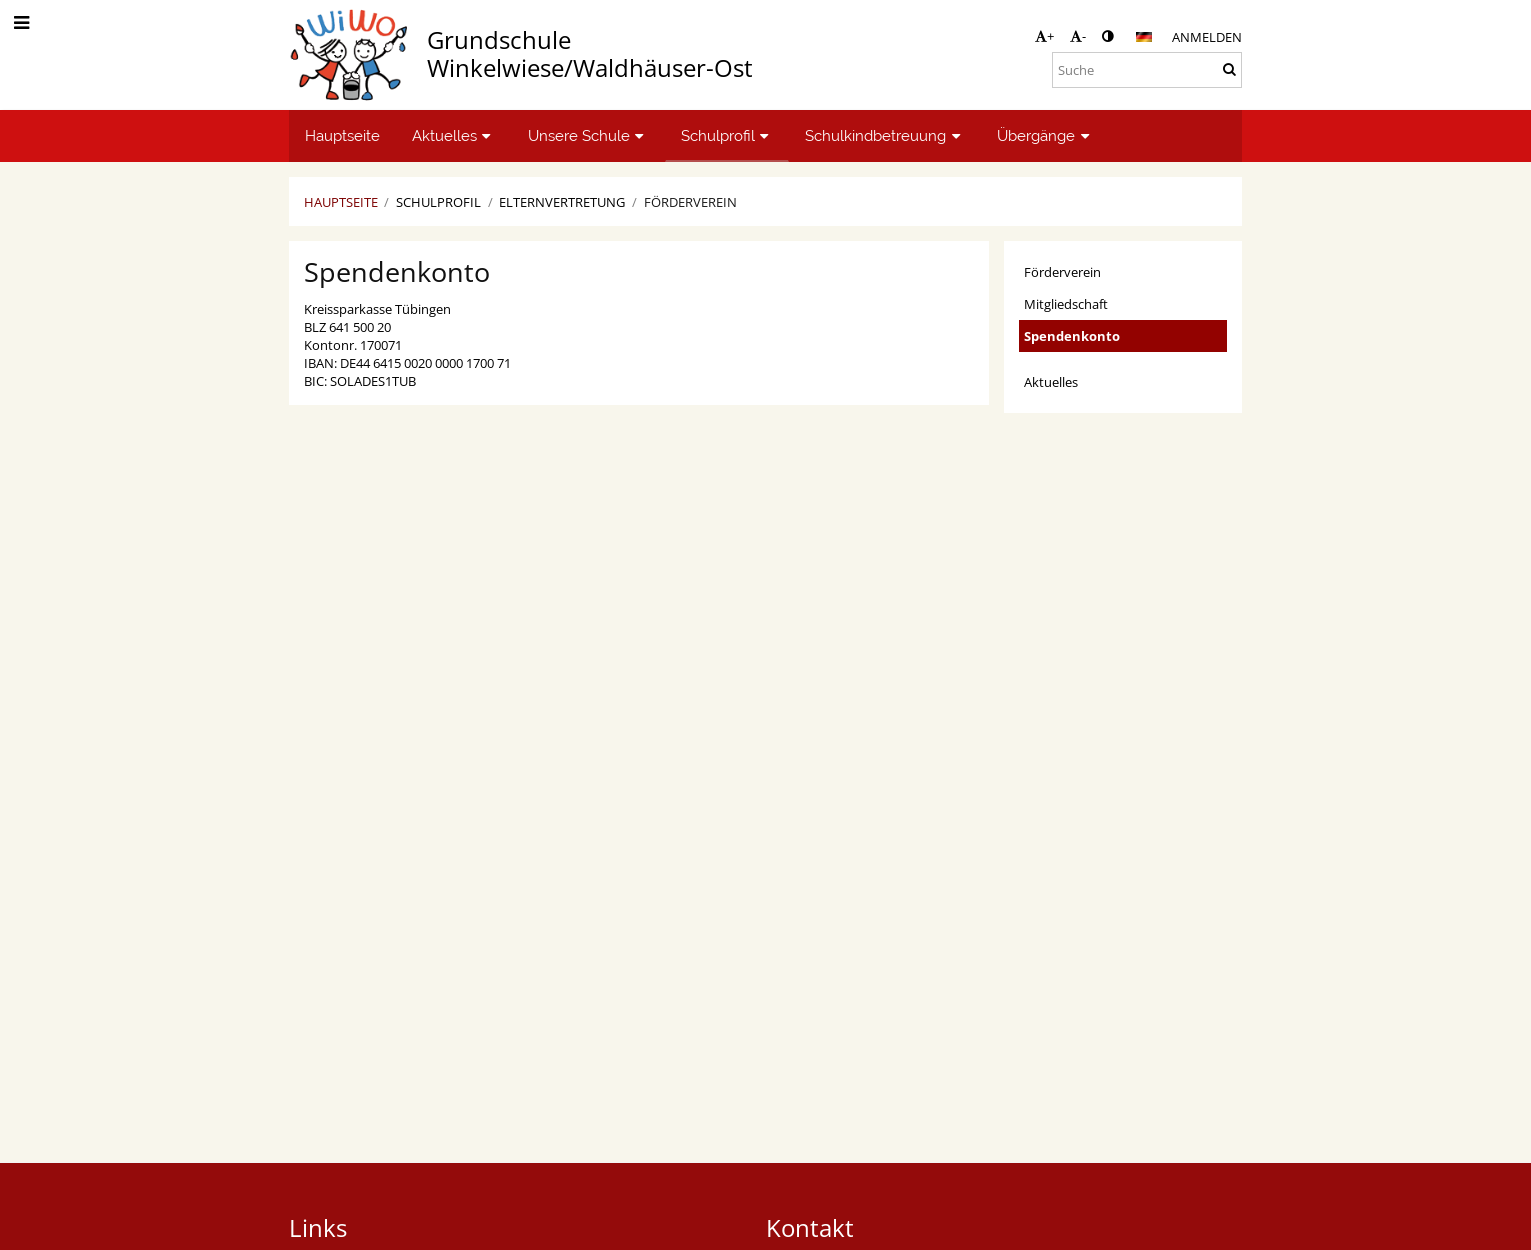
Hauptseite (341, 202)
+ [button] (1044, 36)
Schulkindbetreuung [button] (885, 135)
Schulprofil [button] (727, 135)
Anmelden (1207, 37)
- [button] (1078, 36)
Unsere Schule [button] (588, 135)
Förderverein (690, 202)
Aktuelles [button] (454, 135)
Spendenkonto (1072, 336)
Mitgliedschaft (1066, 304)
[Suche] (1147, 70)
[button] (1144, 37)
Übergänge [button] (1045, 135)
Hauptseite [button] (342, 135)
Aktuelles (1051, 382)
